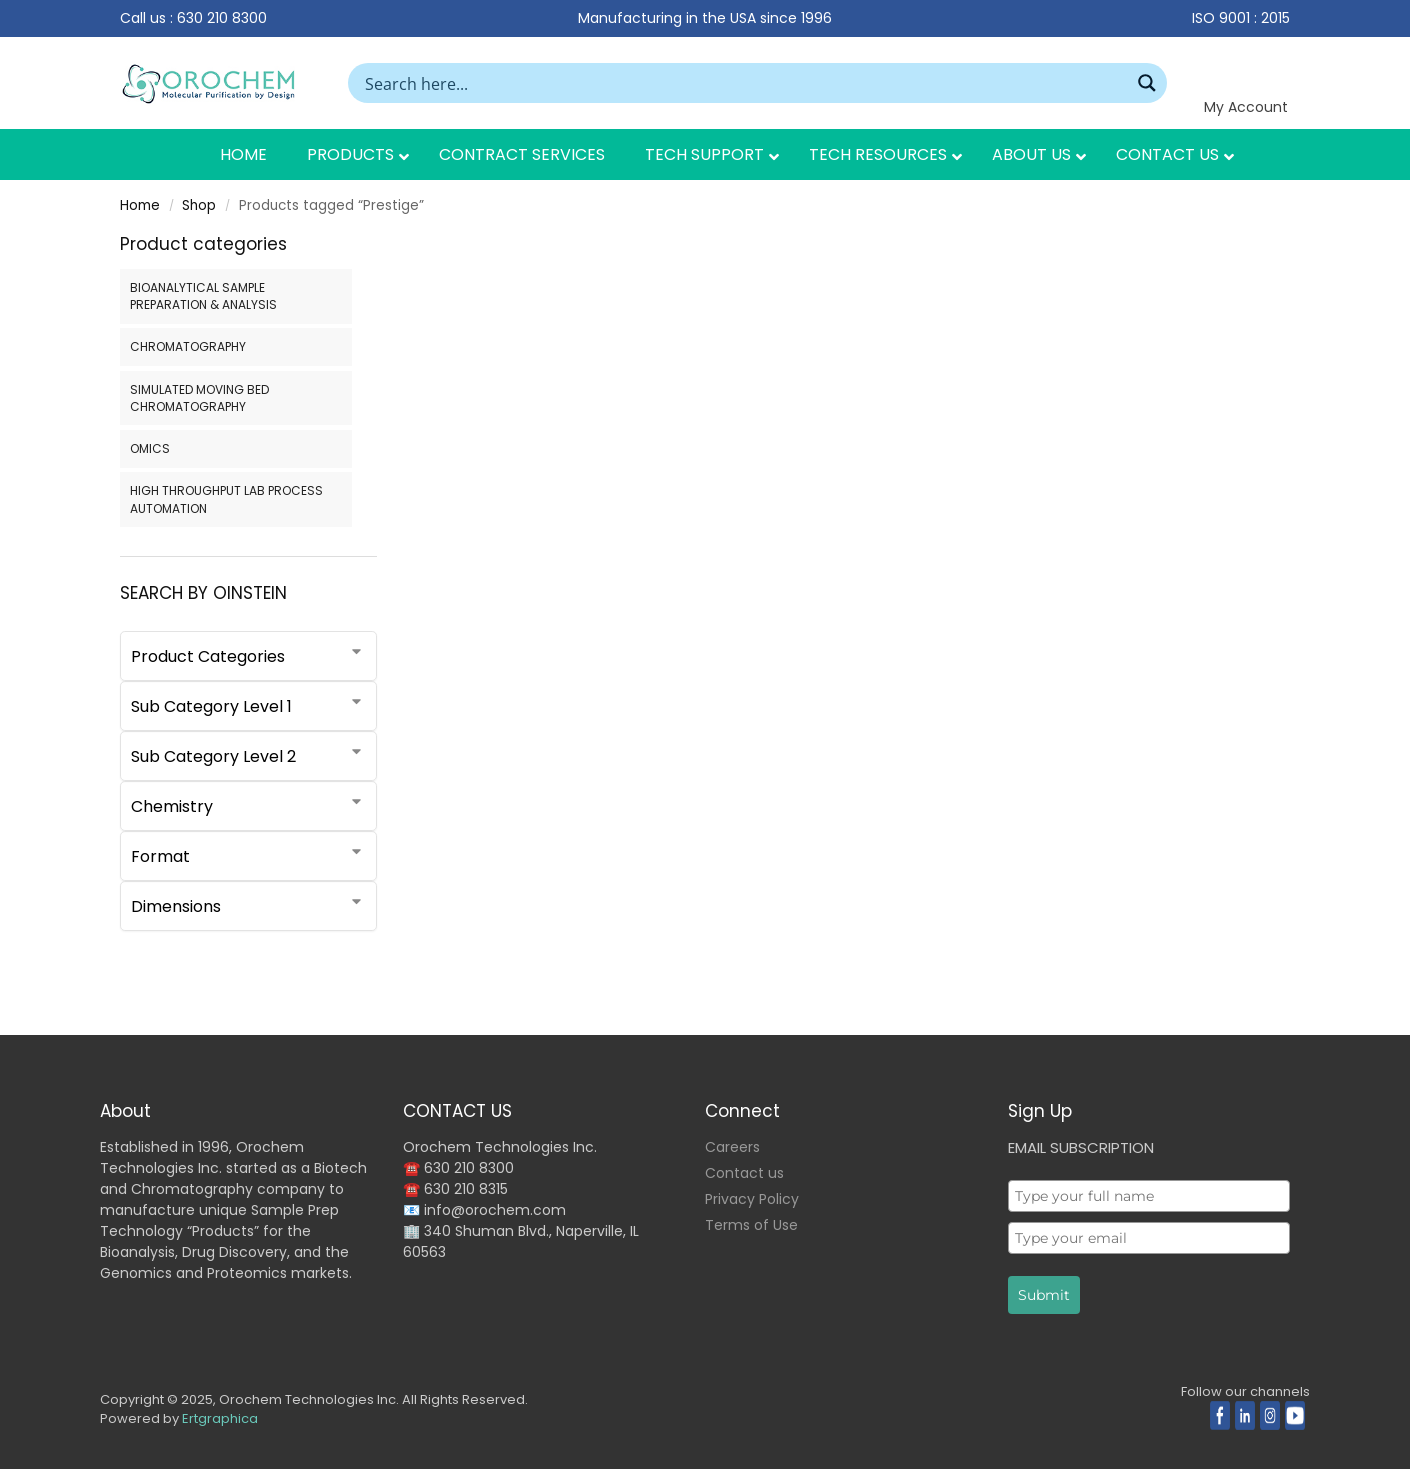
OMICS (150, 448)
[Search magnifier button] (1147, 83)
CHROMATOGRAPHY (188, 346)
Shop (199, 205)
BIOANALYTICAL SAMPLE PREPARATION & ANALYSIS (203, 296)
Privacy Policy (752, 1199)
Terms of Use (751, 1225)
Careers (732, 1147)
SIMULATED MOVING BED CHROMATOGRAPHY (199, 398)
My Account (1246, 107)
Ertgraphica (220, 1418)
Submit (1044, 1295)
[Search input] (744, 83)
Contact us (744, 1173)
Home (140, 205)
